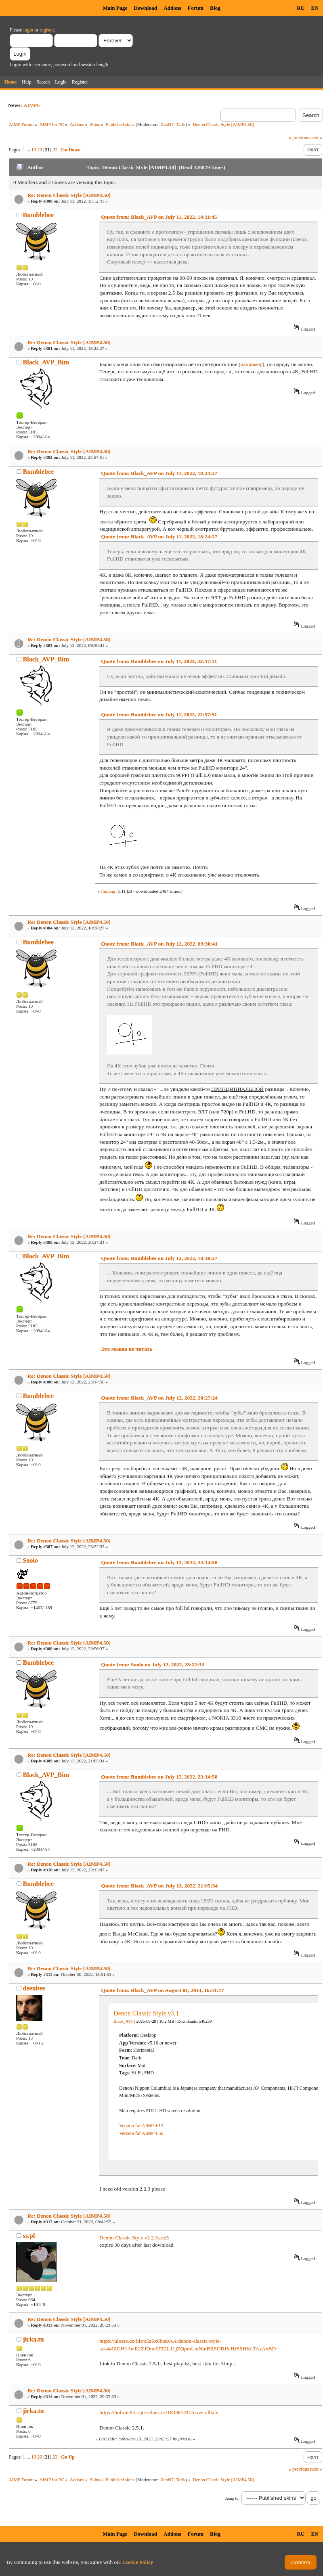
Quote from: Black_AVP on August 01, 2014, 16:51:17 (162, 1990)
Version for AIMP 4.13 (141, 2125)
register (47, 30)
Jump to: (232, 2498)
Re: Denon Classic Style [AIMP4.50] (69, 195)
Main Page (115, 8)
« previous (299, 137)
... (28, 150)
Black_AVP (123, 2021)
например (251, 364)
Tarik (181, 124)
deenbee (34, 1988)
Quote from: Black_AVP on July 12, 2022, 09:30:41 (159, 944)
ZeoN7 (167, 124)
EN (315, 8)
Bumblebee (38, 214)
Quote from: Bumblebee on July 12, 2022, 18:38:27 (159, 1258)
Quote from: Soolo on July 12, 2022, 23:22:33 (152, 1665)
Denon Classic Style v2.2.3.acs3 (134, 2238)
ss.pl (29, 2235)
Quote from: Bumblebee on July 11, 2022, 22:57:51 (159, 661)
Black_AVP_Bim (46, 362)
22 (54, 150)
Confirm (300, 2562)
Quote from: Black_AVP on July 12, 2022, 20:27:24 (159, 1398)
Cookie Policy (138, 2562)
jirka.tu (33, 2339)
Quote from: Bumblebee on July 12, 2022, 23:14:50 (159, 1562)
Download (145, 8)
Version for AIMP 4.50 (141, 2133)
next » (316, 137)
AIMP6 (31, 105)
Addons (172, 8)
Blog (215, 8)
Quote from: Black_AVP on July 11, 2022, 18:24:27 (159, 473)
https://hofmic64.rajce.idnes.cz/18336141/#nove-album (158, 2412)
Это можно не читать (126, 1349)
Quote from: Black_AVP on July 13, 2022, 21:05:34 (159, 1886)
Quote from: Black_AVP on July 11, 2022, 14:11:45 (159, 217)
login (28, 30)
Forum (195, 8)
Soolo (30, 1560)
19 (33, 150)
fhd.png (108, 891)
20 (39, 150)
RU (300, 8)
